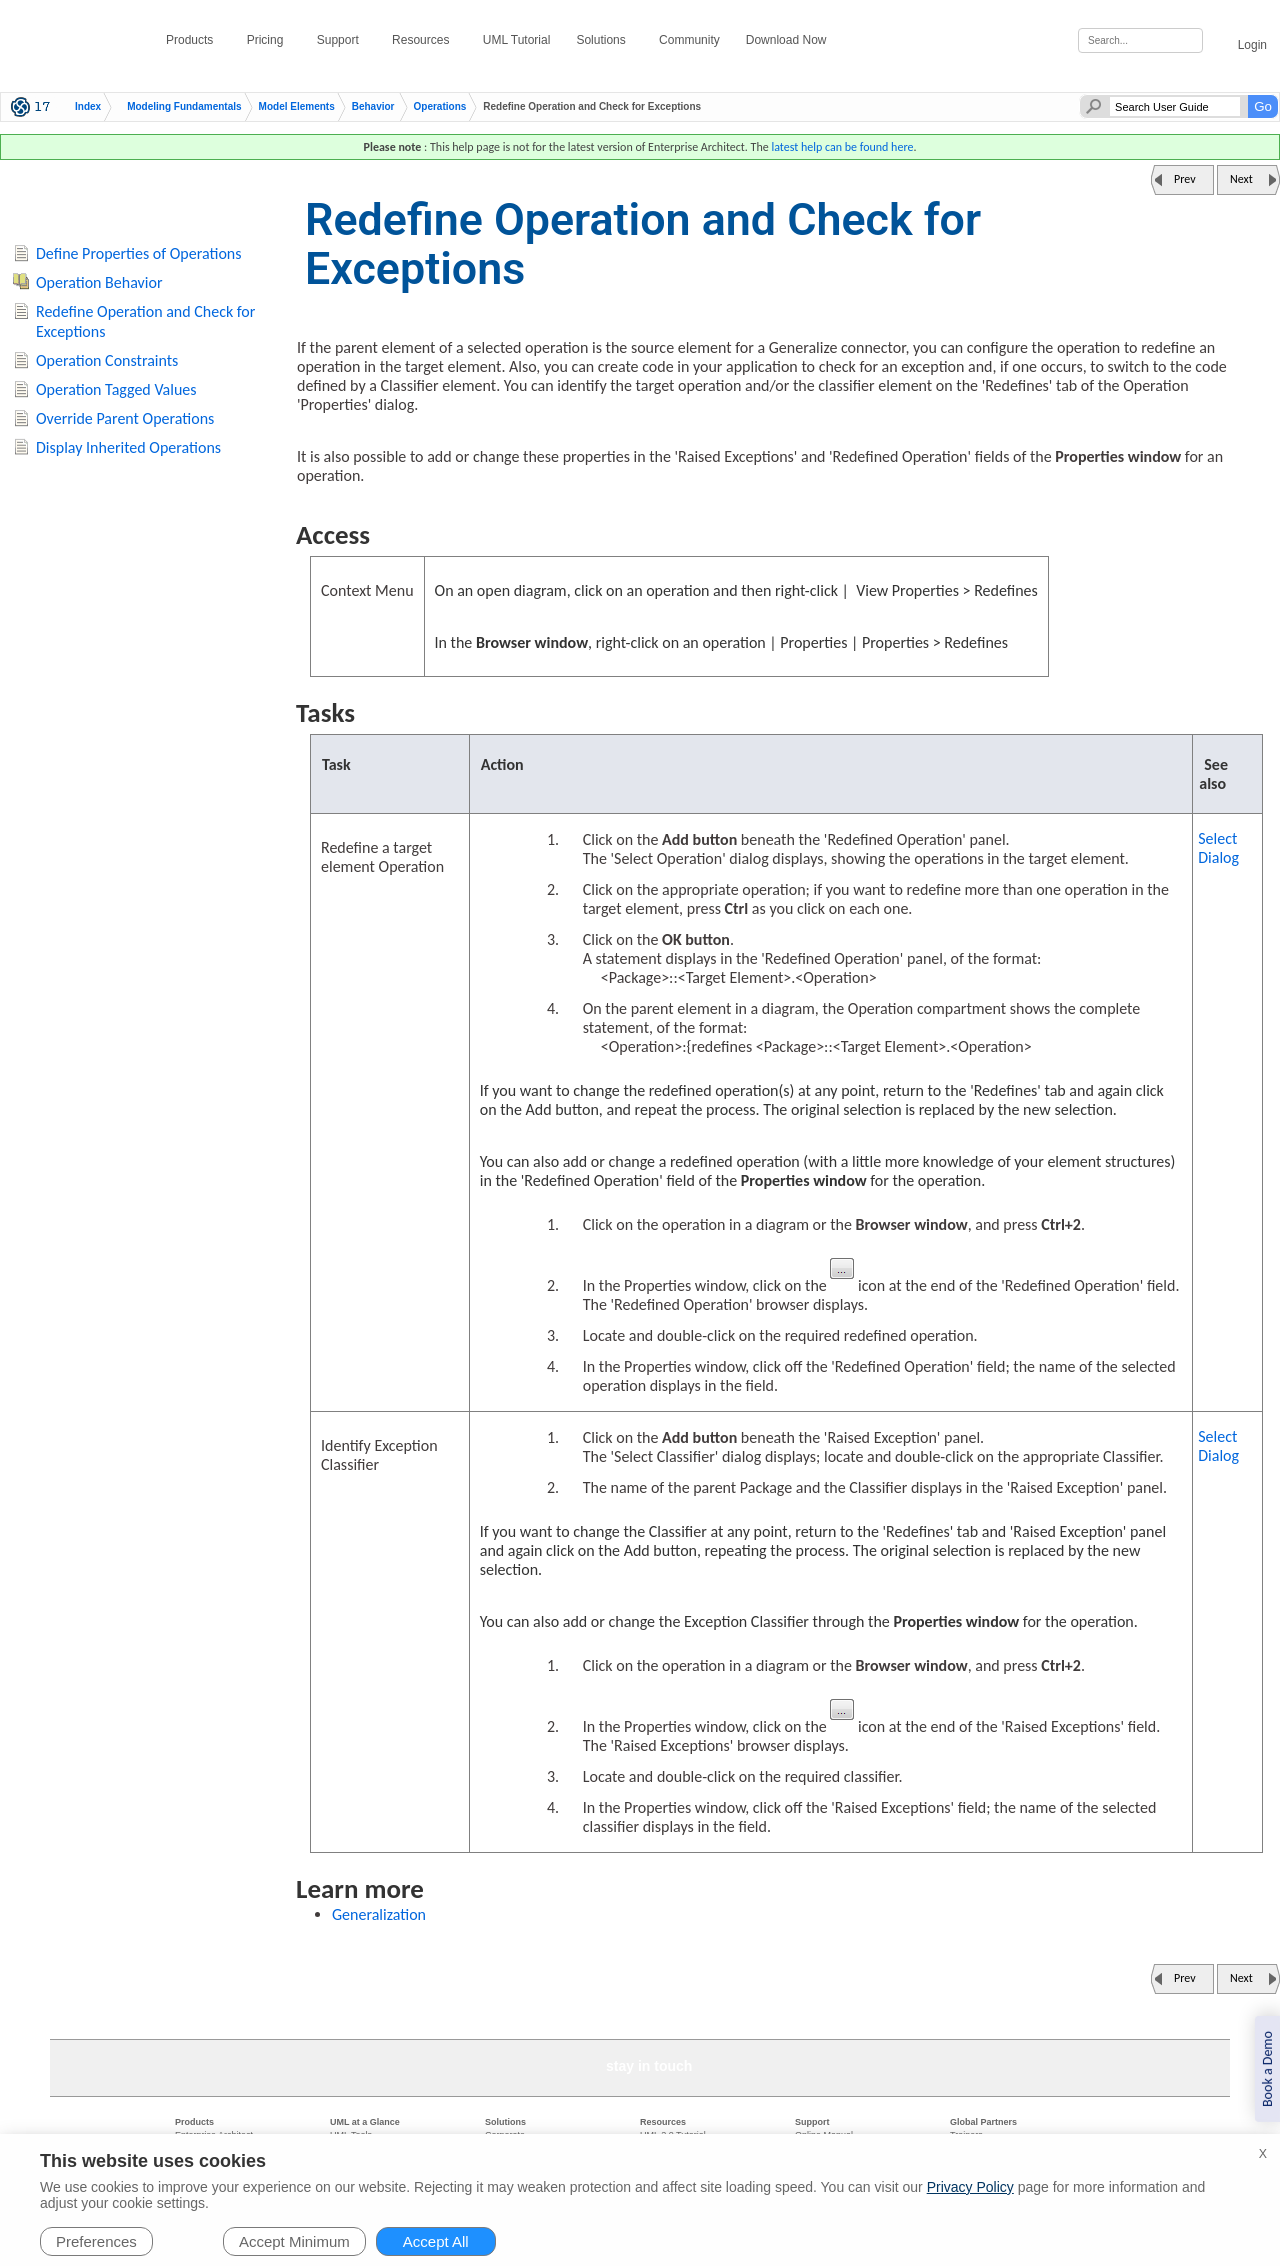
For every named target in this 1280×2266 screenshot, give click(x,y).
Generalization (379, 1914)
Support (341, 40)
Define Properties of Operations (139, 253)
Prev (1185, 179)
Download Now (790, 40)
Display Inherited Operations (128, 447)
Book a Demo (1267, 2069)
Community (689, 40)
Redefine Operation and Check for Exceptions (145, 322)
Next (1241, 179)
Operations (440, 107)
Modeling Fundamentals (184, 107)
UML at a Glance (365, 2122)
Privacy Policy (970, 2187)
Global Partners (983, 2122)
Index (88, 107)
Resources (424, 40)
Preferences (96, 2241)
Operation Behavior (99, 282)
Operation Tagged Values (116, 389)
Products (193, 40)
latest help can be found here (842, 147)
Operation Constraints (107, 360)
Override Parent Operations (125, 418)
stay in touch (649, 2066)
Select (1218, 848)
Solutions (604, 40)
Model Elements (297, 107)
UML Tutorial (517, 40)
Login (1241, 41)
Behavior (373, 107)
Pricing (269, 40)
